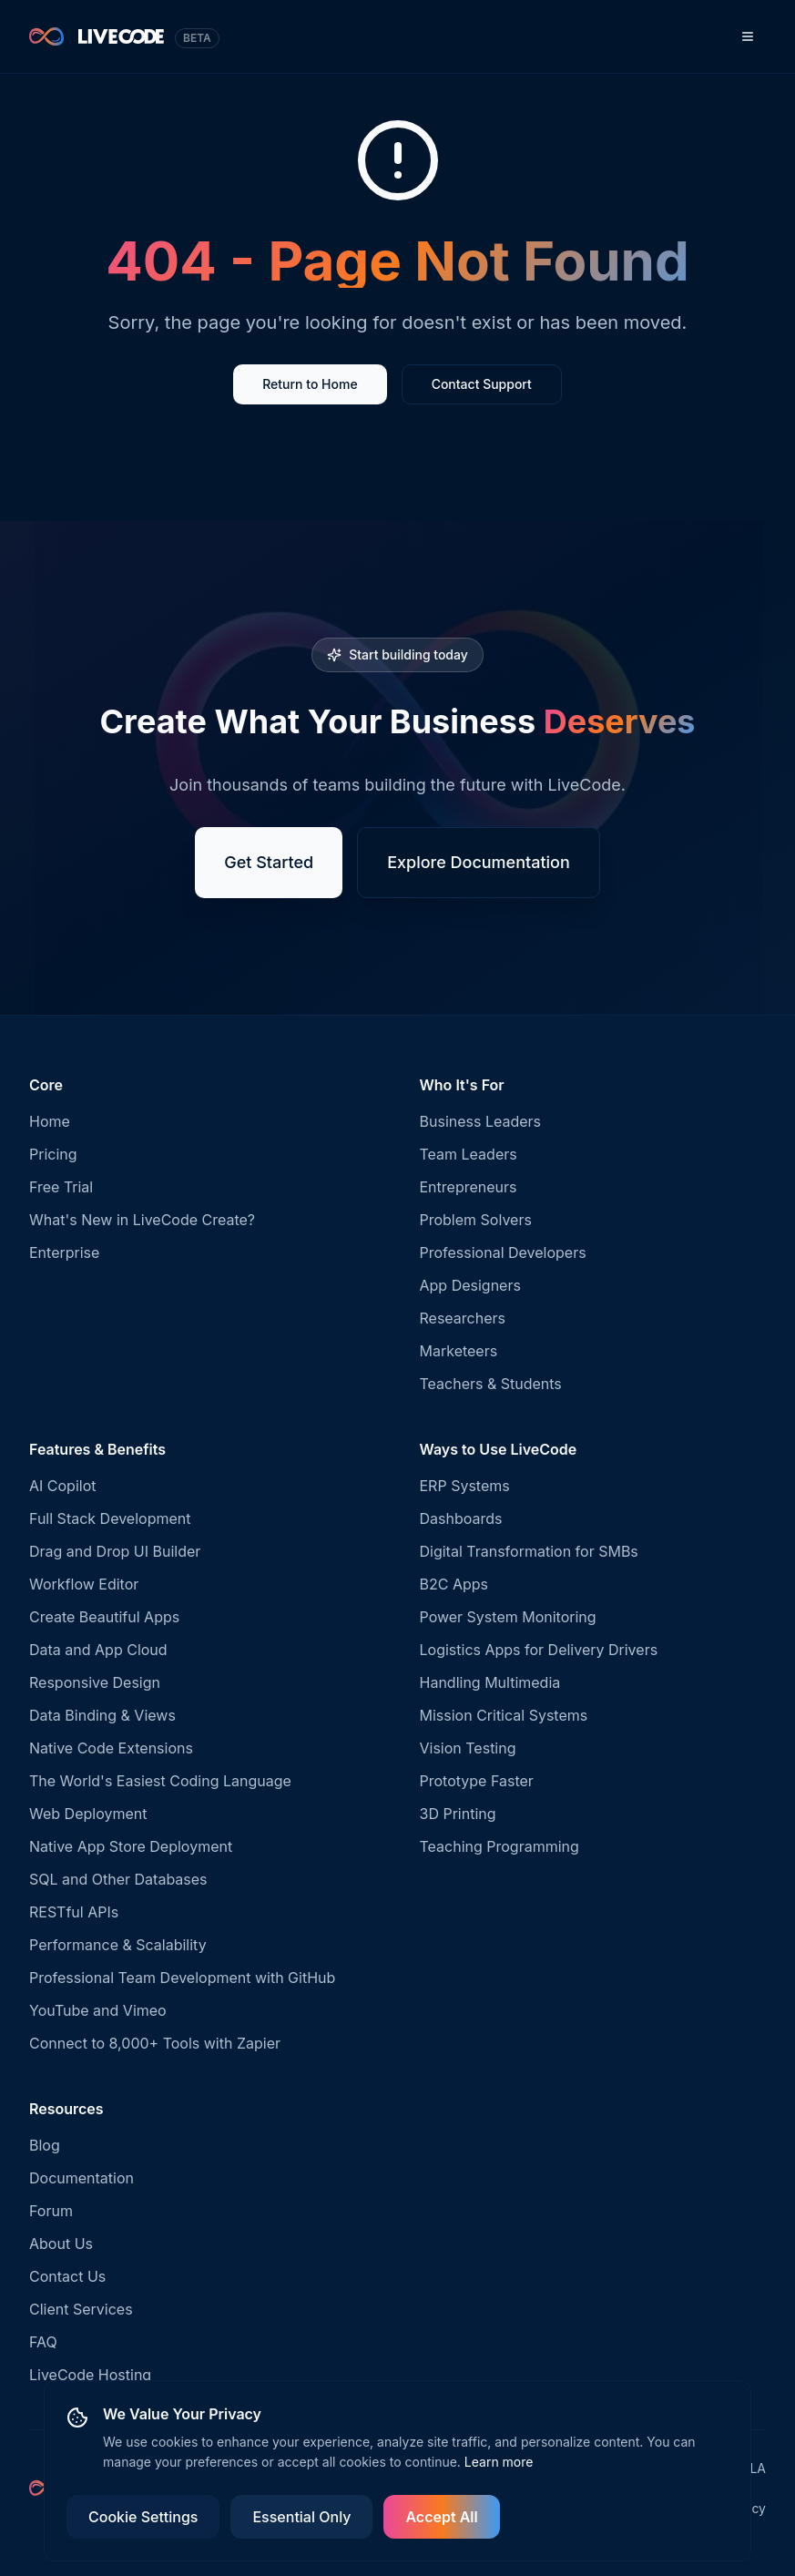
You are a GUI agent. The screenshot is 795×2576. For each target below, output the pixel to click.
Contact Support (482, 384)
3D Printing (458, 1813)
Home (49, 1121)
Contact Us (67, 2276)
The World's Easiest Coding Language (160, 1781)
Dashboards (461, 1518)
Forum (51, 2211)
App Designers (470, 1285)
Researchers (462, 1318)
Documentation (81, 2178)
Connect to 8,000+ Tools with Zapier (154, 2043)
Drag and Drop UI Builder (114, 1551)
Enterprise (64, 1252)
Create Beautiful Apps (104, 1617)
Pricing (53, 1154)
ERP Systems (465, 1486)
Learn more (499, 2461)
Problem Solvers (476, 1220)
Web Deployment (88, 1813)
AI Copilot (63, 1486)
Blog (44, 2145)
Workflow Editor (83, 1584)
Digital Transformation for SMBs (529, 1551)
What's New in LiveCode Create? (142, 1220)
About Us (61, 2243)
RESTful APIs (73, 1912)
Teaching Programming (499, 1846)
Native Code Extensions (111, 1748)
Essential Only (301, 2517)
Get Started (268, 862)
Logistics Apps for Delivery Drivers (539, 1650)
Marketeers (459, 1351)
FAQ (43, 2342)
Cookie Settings (143, 2517)
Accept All (441, 2517)
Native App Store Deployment (130, 1846)
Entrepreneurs (468, 1187)
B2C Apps (454, 1584)
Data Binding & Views (102, 1715)
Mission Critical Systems (504, 1715)
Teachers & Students (491, 1384)
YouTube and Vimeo (98, 2010)
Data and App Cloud (98, 1650)
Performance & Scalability (118, 1945)
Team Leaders (468, 1154)
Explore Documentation (478, 862)
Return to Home (309, 384)
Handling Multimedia (490, 1682)
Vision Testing (468, 1748)
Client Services (81, 2309)
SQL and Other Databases (118, 1879)
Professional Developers (503, 1252)
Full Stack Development (109, 1518)
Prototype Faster (477, 1781)
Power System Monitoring (508, 1617)
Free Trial (61, 1187)
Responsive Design (94, 1682)
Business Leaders (481, 1121)
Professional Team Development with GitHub (182, 1977)
